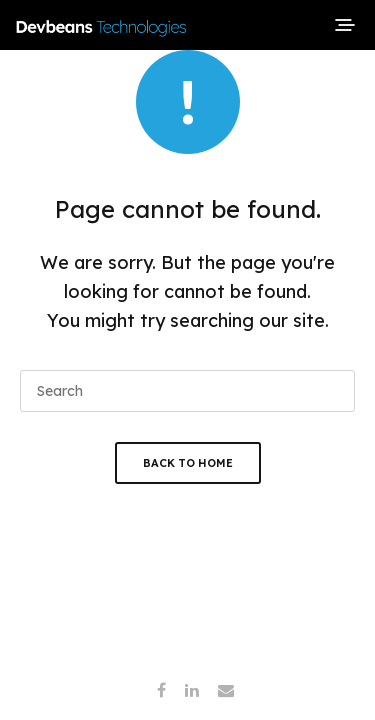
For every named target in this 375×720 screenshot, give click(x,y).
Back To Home (188, 463)
